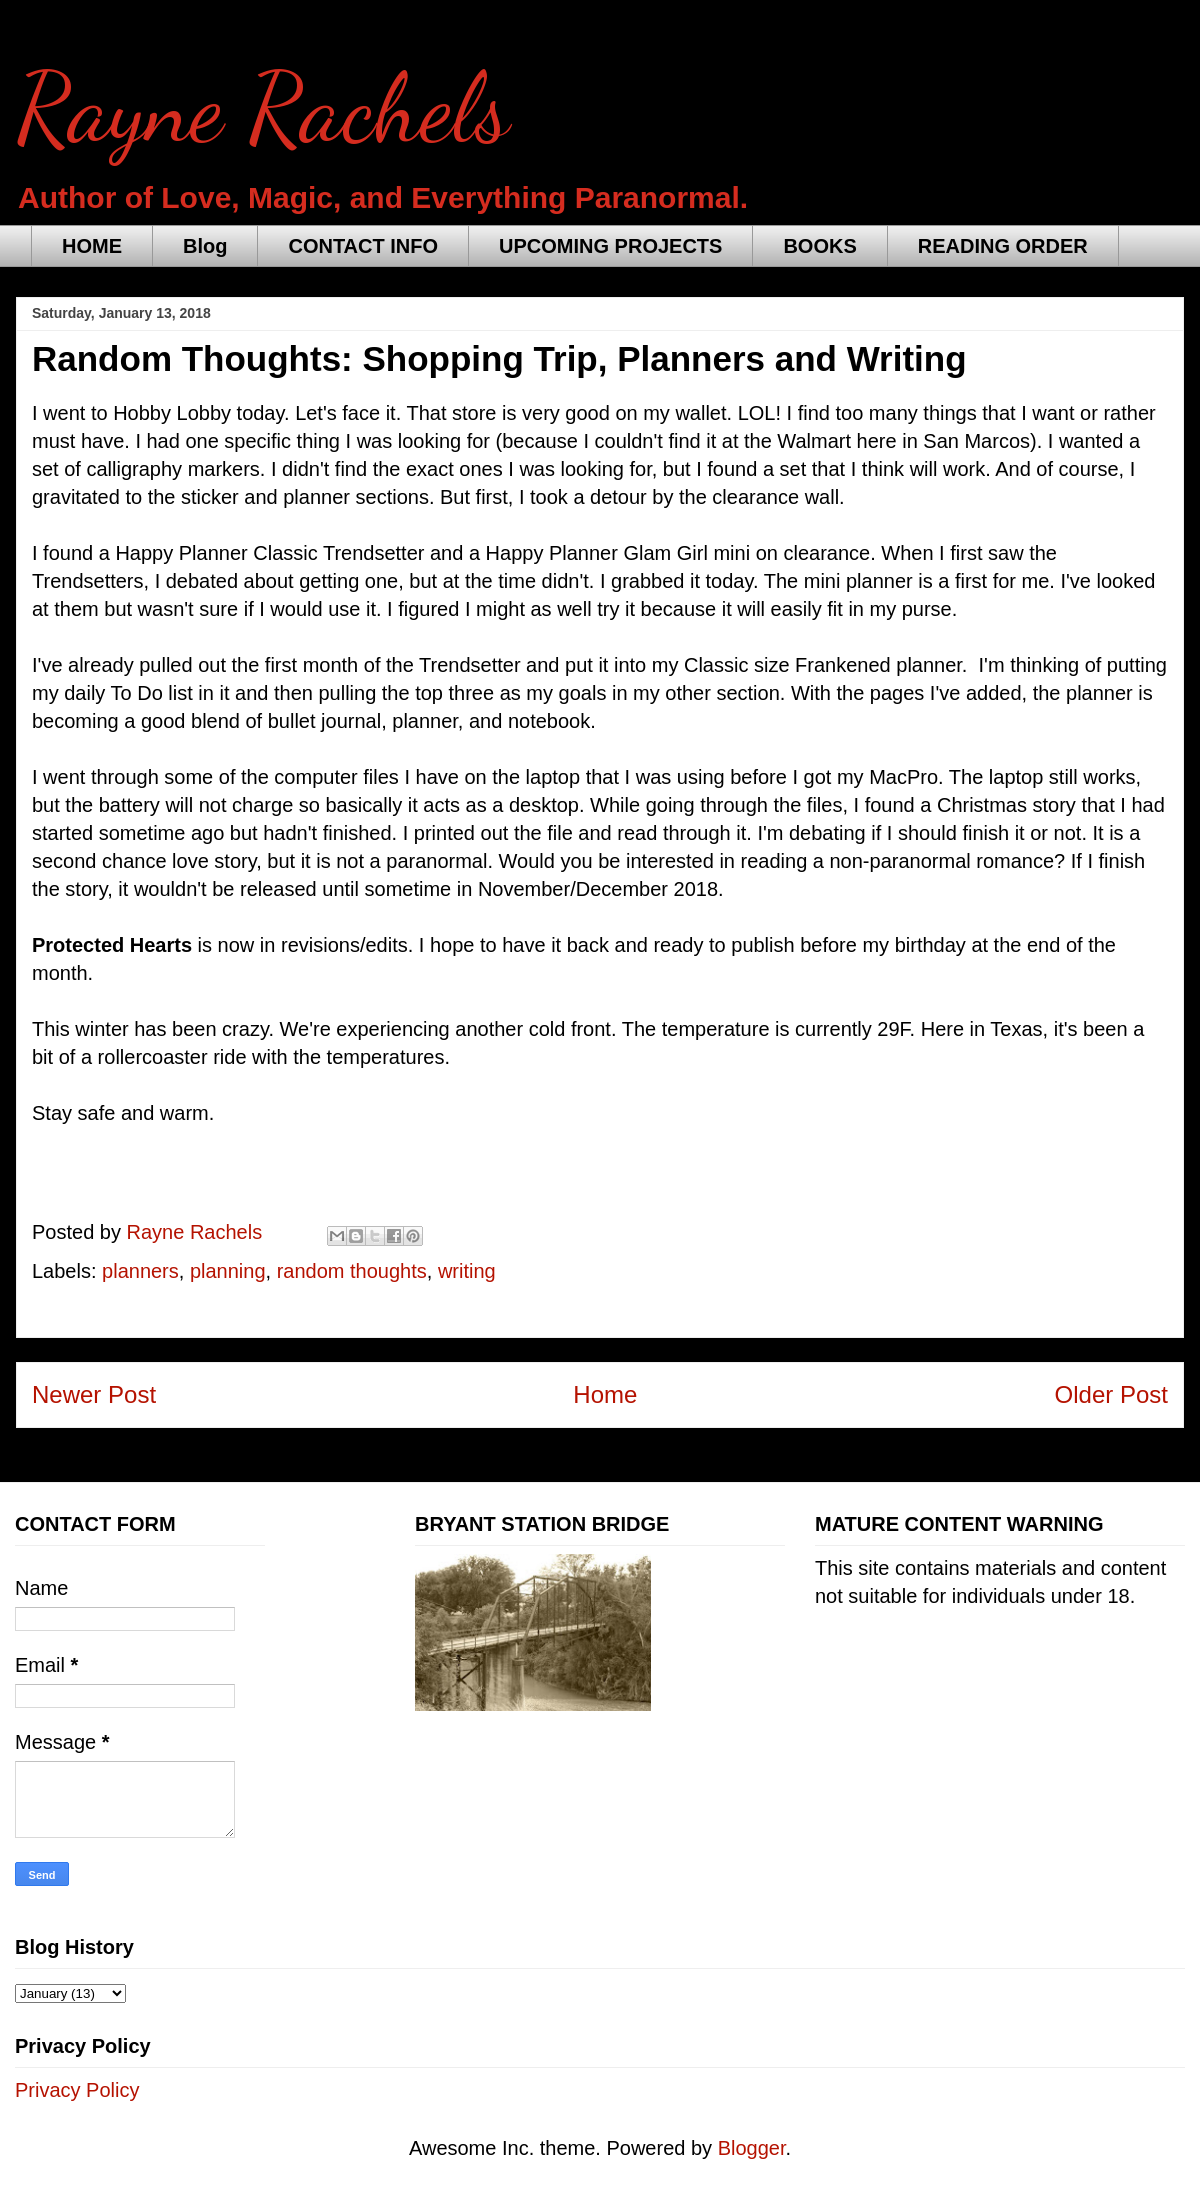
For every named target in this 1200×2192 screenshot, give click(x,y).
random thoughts (352, 1271)
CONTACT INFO (363, 246)
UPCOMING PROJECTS (610, 246)
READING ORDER (1003, 246)
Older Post (1111, 1394)
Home (605, 1394)
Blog (205, 246)
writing (467, 1271)
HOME (92, 246)
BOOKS (819, 246)
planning (228, 1271)
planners (140, 1271)
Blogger (752, 2148)
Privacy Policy (77, 2090)
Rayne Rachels (263, 109)
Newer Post (94, 1394)
